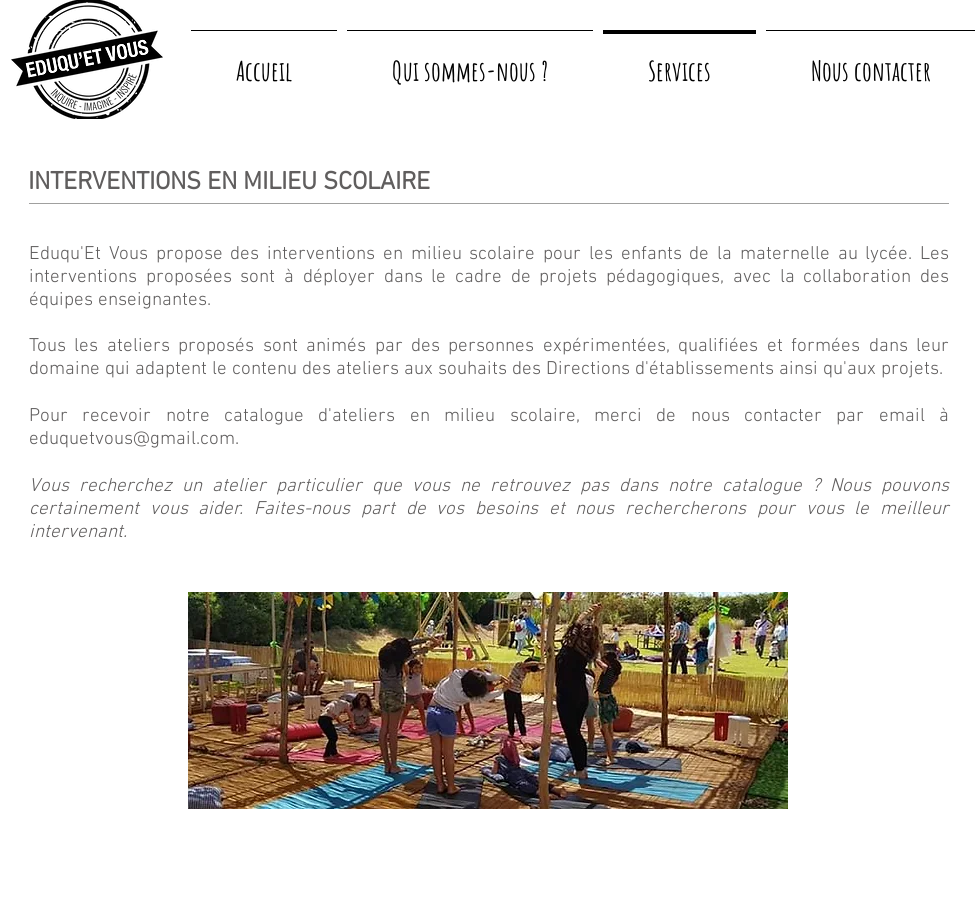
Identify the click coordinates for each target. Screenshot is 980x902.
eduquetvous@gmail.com (132, 439)
